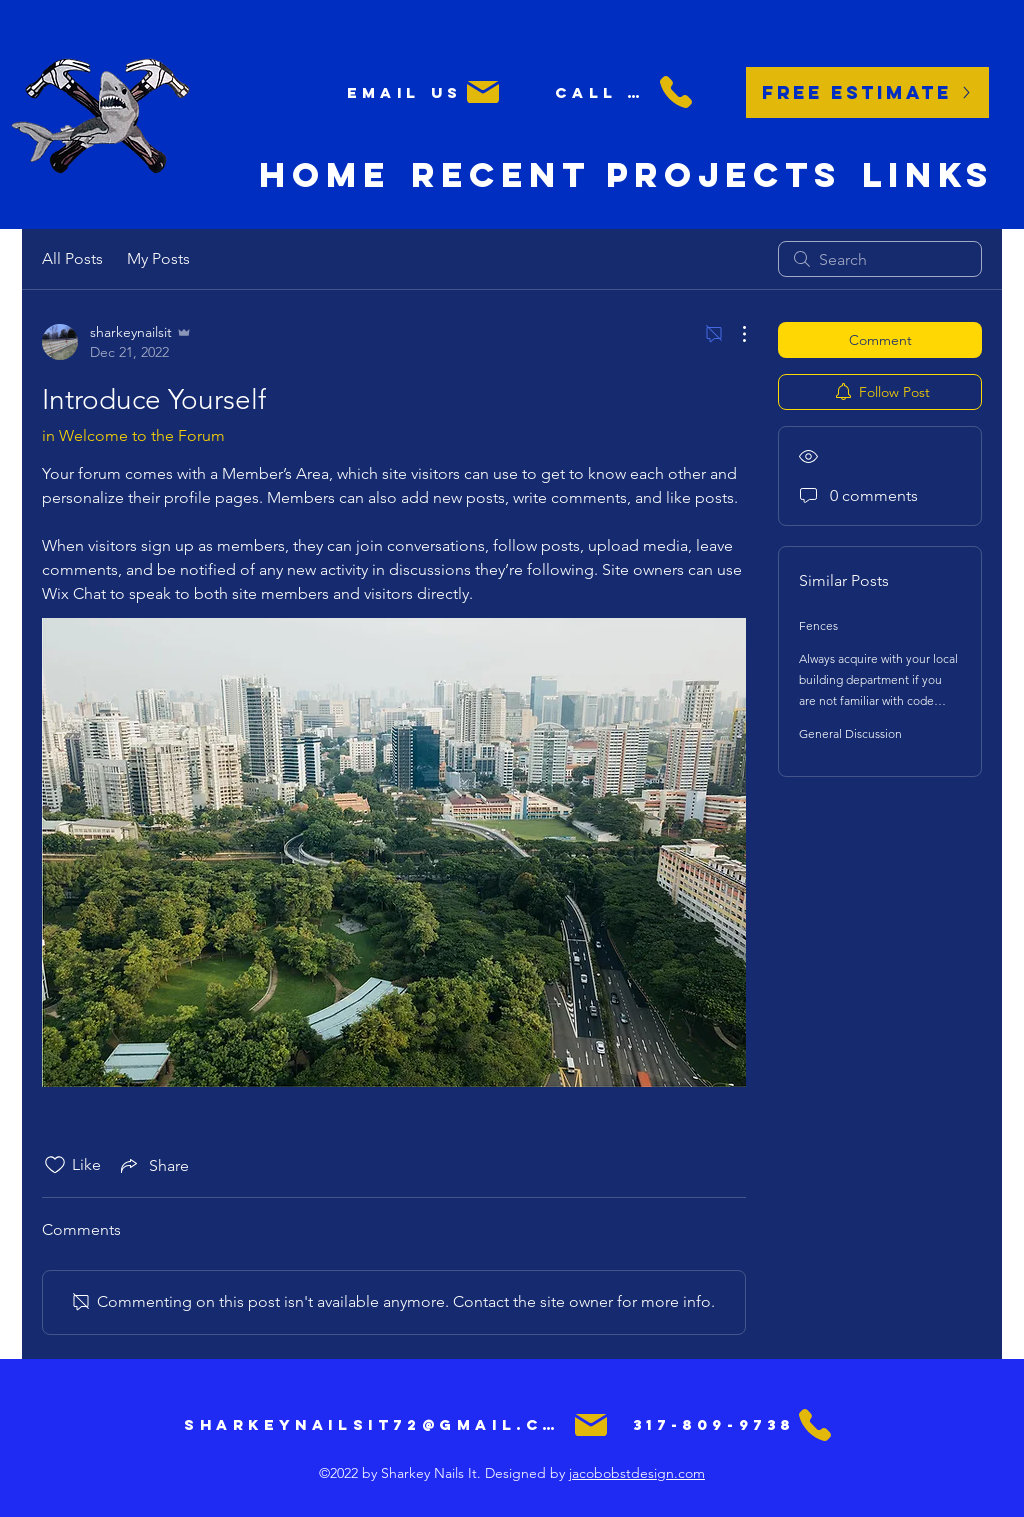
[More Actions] (734, 334)
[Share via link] (153, 1165)
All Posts (72, 258)
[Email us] (424, 92)
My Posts (158, 258)
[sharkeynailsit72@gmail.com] (397, 1425)
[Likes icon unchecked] (55, 1165)
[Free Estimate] (867, 92)
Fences (818, 625)
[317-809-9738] (734, 1425)
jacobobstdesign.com (637, 1473)
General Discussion (850, 733)
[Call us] (625, 92)
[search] (880, 259)
